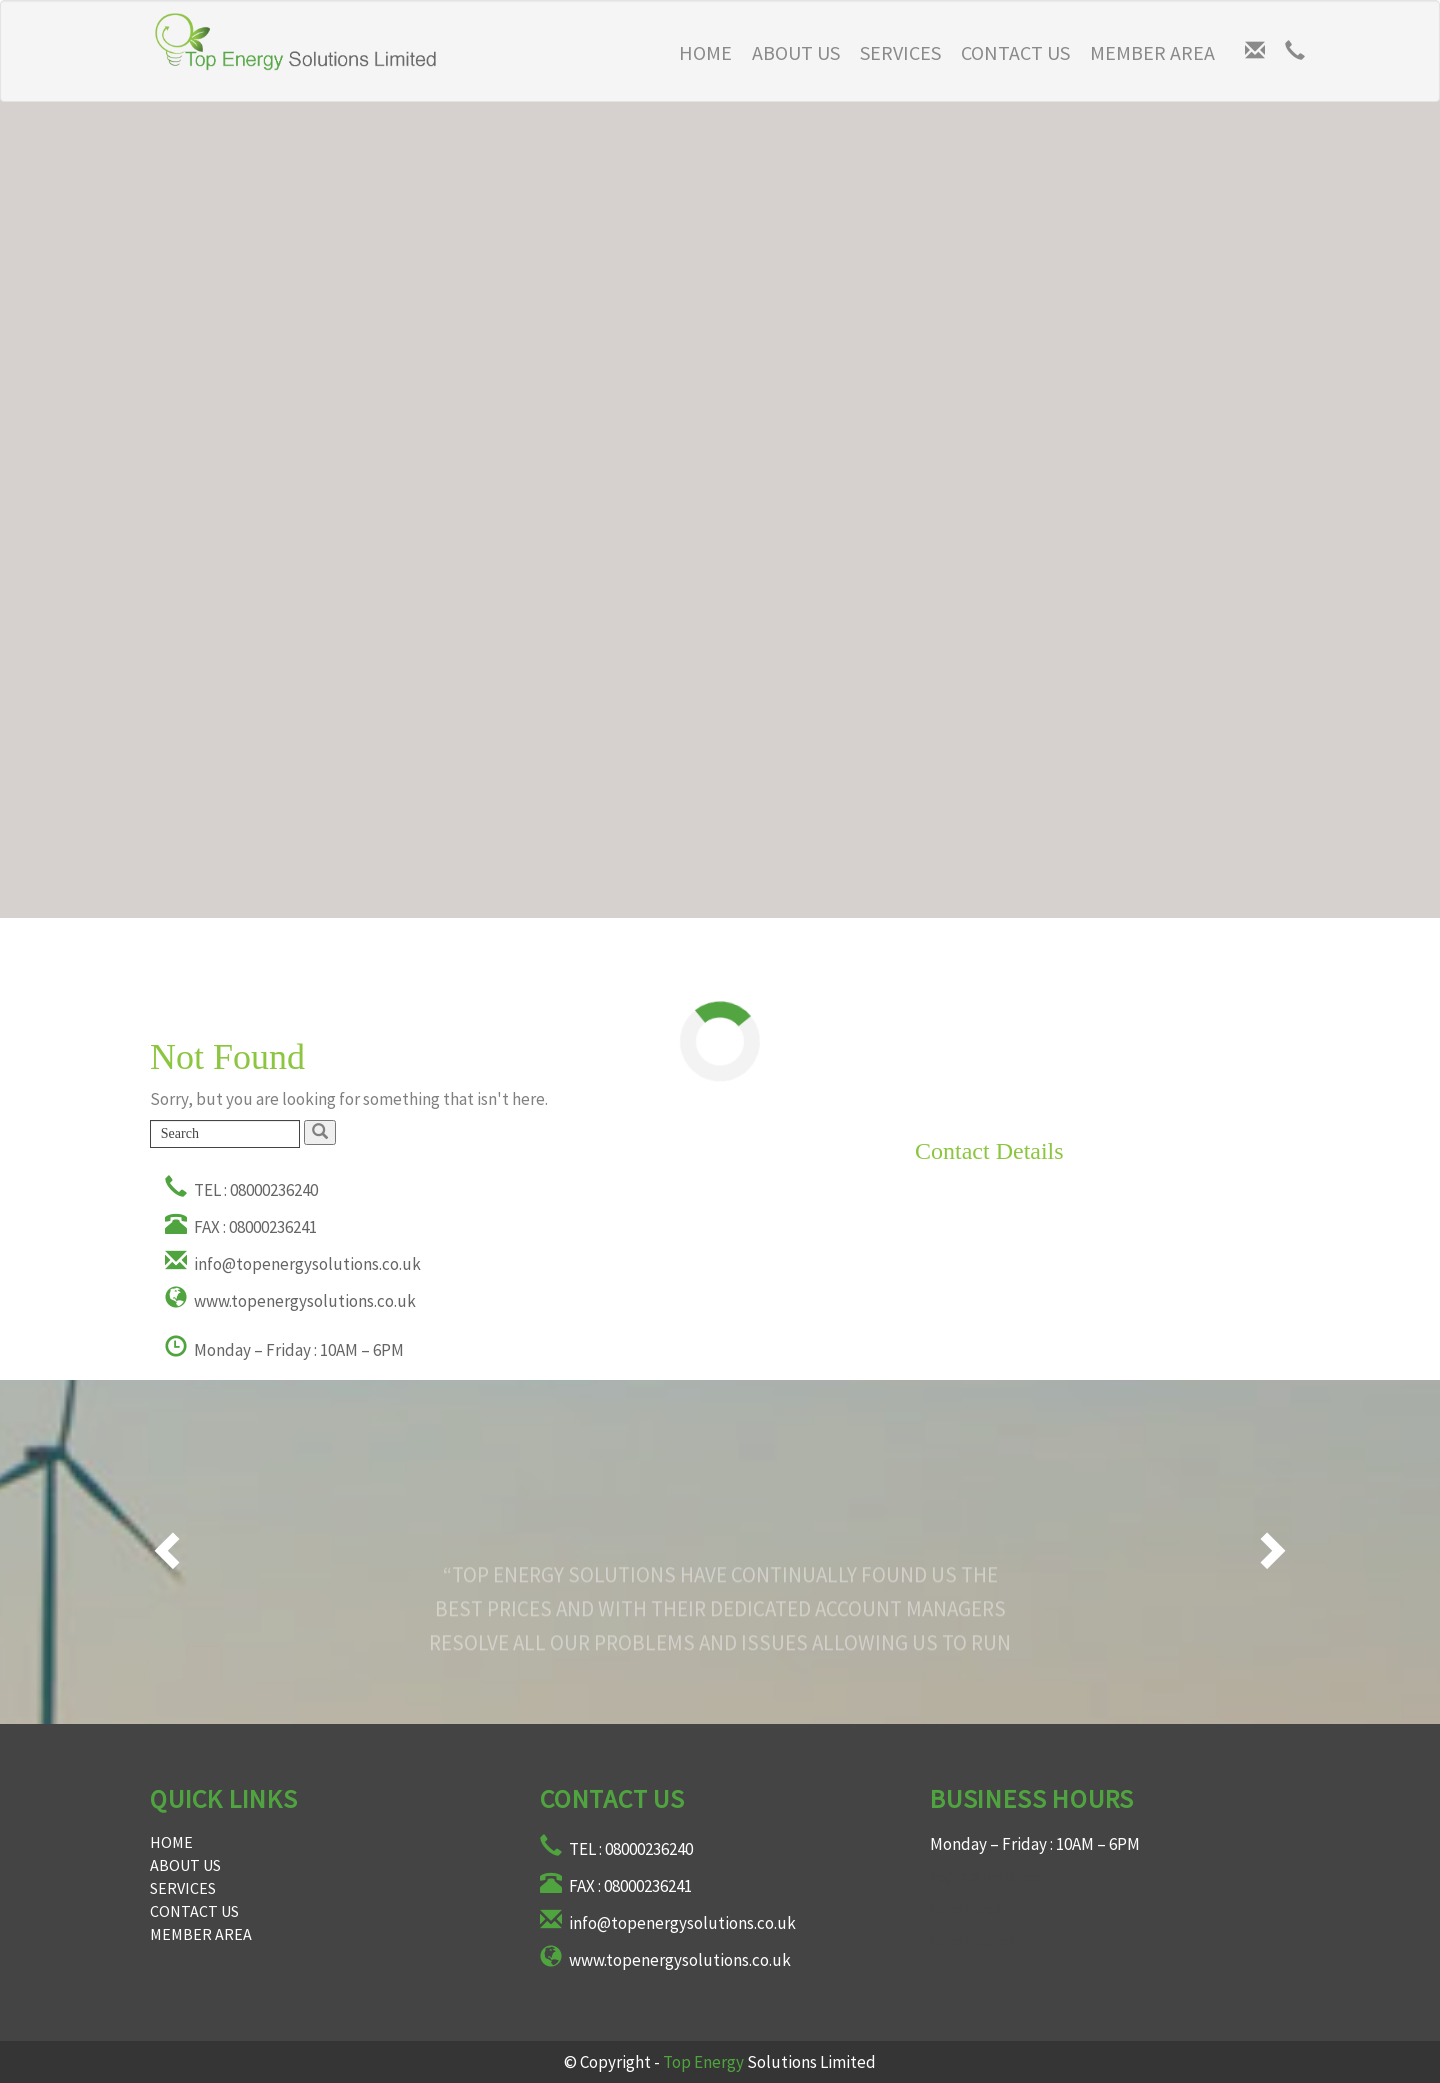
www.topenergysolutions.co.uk (290, 1301)
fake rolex (966, 1908)
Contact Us (1015, 52)
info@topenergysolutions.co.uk (293, 1264)
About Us (796, 52)
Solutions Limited (769, 2062)
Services (900, 52)
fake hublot (972, 1940)
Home (171, 1842)
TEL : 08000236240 (241, 1190)
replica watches (986, 1876)
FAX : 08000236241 (241, 1227)
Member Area (1152, 52)
